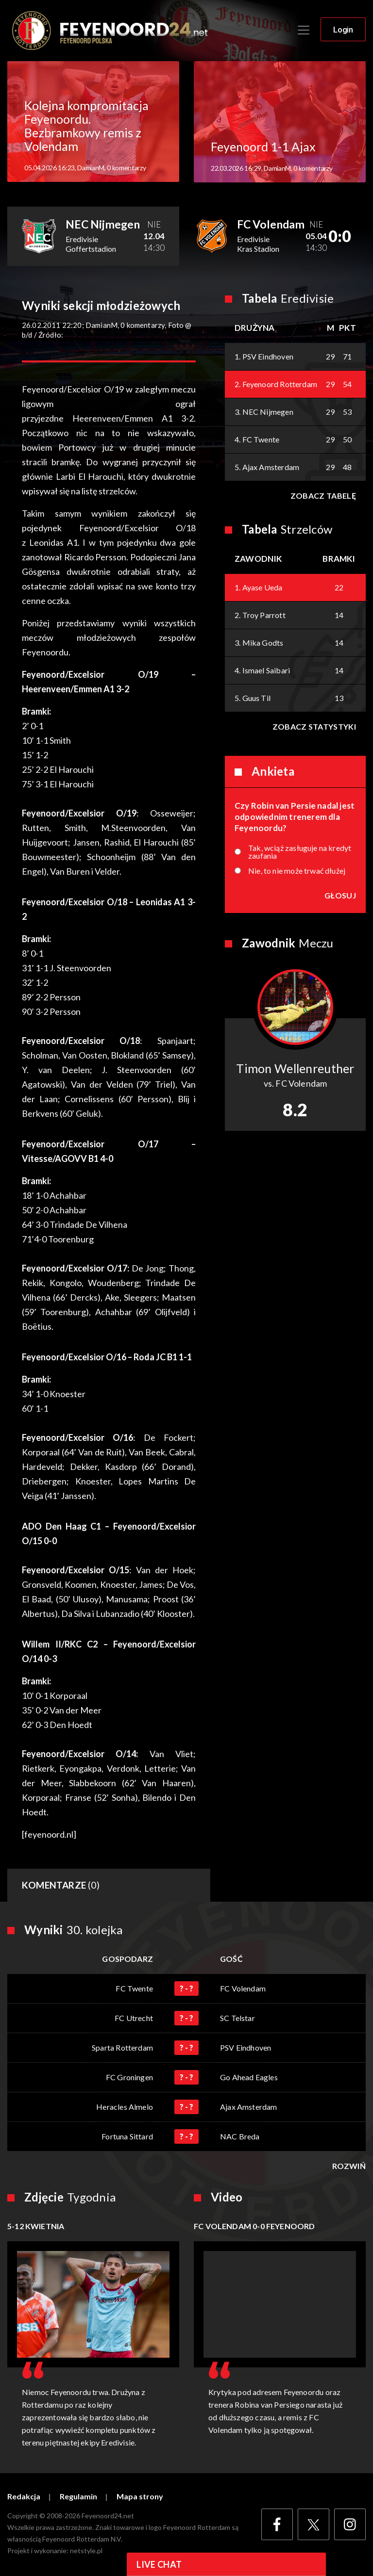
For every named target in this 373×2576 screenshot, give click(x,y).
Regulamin (78, 2496)
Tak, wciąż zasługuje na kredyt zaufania (299, 852)
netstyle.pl (86, 2550)
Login (343, 29)
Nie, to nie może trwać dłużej (296, 871)
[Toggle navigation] (303, 30)
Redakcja (23, 2496)
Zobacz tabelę (323, 495)
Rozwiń (349, 2166)
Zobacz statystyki (314, 726)
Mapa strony (140, 2496)
